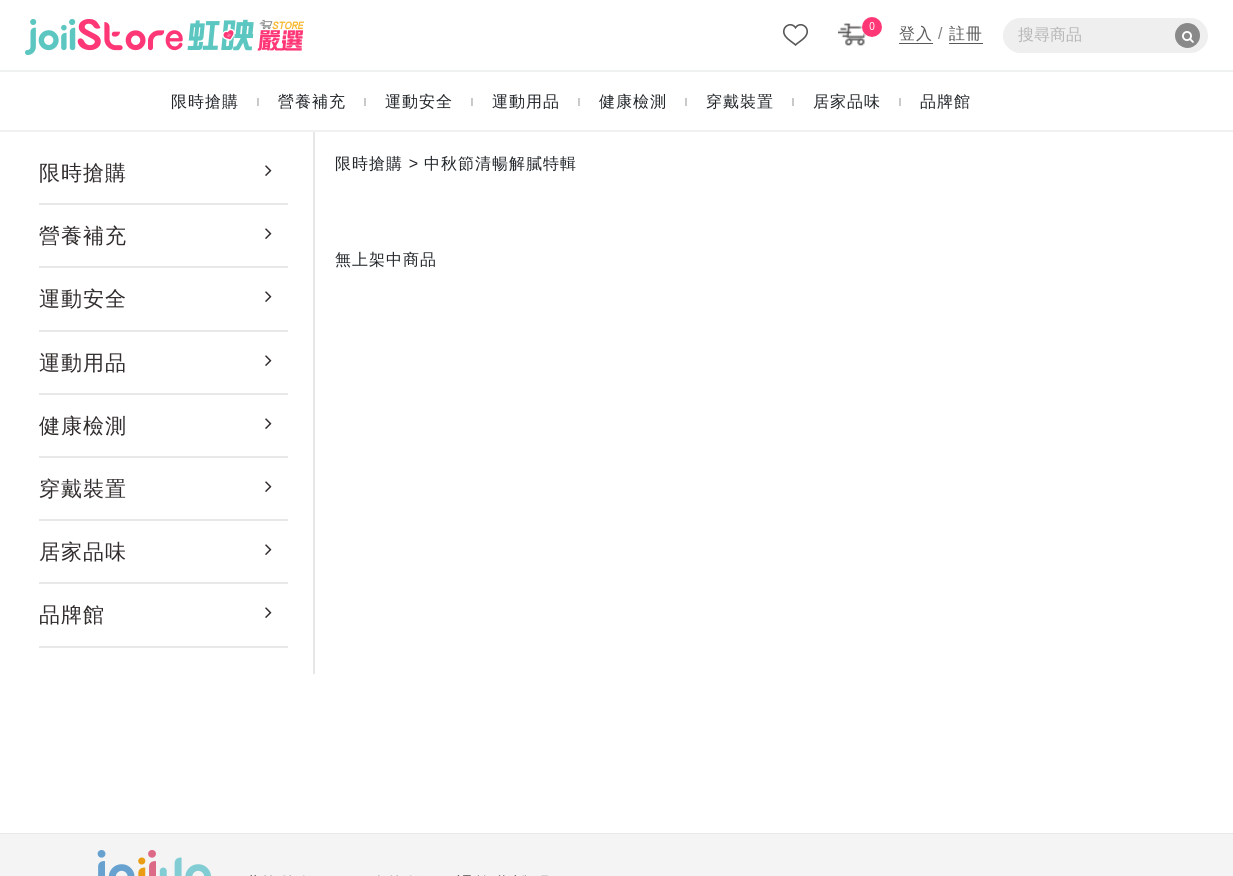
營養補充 (83, 235)
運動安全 (83, 298)
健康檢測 (83, 425)
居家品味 (83, 551)
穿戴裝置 (83, 488)
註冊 (966, 33)
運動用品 (83, 362)
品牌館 (72, 614)
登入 (916, 33)
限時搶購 (83, 172)
